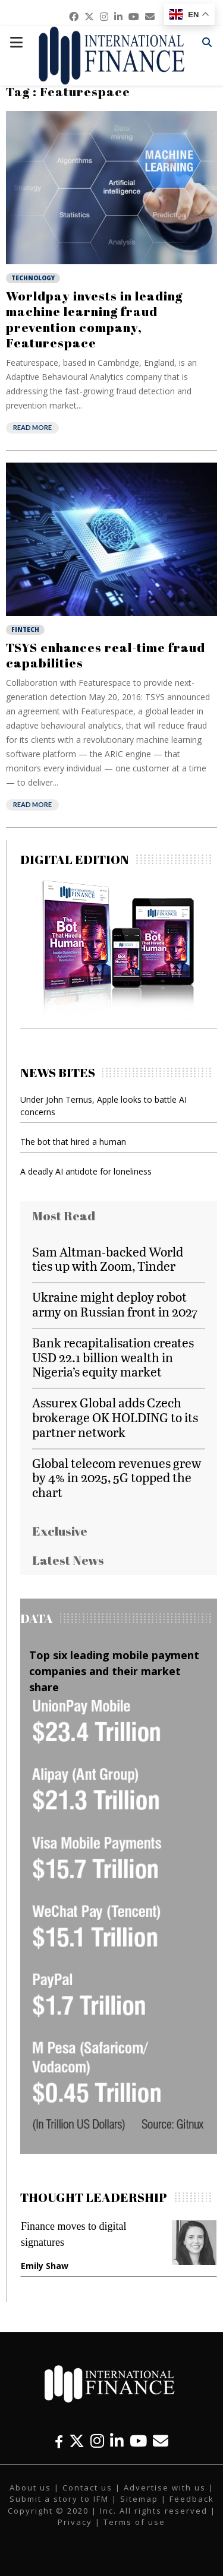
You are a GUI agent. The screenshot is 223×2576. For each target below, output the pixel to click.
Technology (33, 278)
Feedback (191, 2498)
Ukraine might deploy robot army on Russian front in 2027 (114, 1304)
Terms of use (134, 2522)
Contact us (87, 2487)
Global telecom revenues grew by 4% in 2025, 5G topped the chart (116, 1477)
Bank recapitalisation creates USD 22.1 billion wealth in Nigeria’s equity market (113, 1357)
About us (30, 2487)
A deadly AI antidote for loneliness (86, 1171)
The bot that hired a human (73, 1141)
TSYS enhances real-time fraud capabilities (105, 655)
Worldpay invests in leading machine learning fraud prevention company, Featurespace (94, 319)
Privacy (75, 2522)
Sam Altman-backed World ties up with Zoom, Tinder (107, 1259)
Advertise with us (165, 2487)
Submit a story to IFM (59, 2498)
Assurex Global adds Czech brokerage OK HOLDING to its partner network (115, 1417)
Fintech (25, 629)
